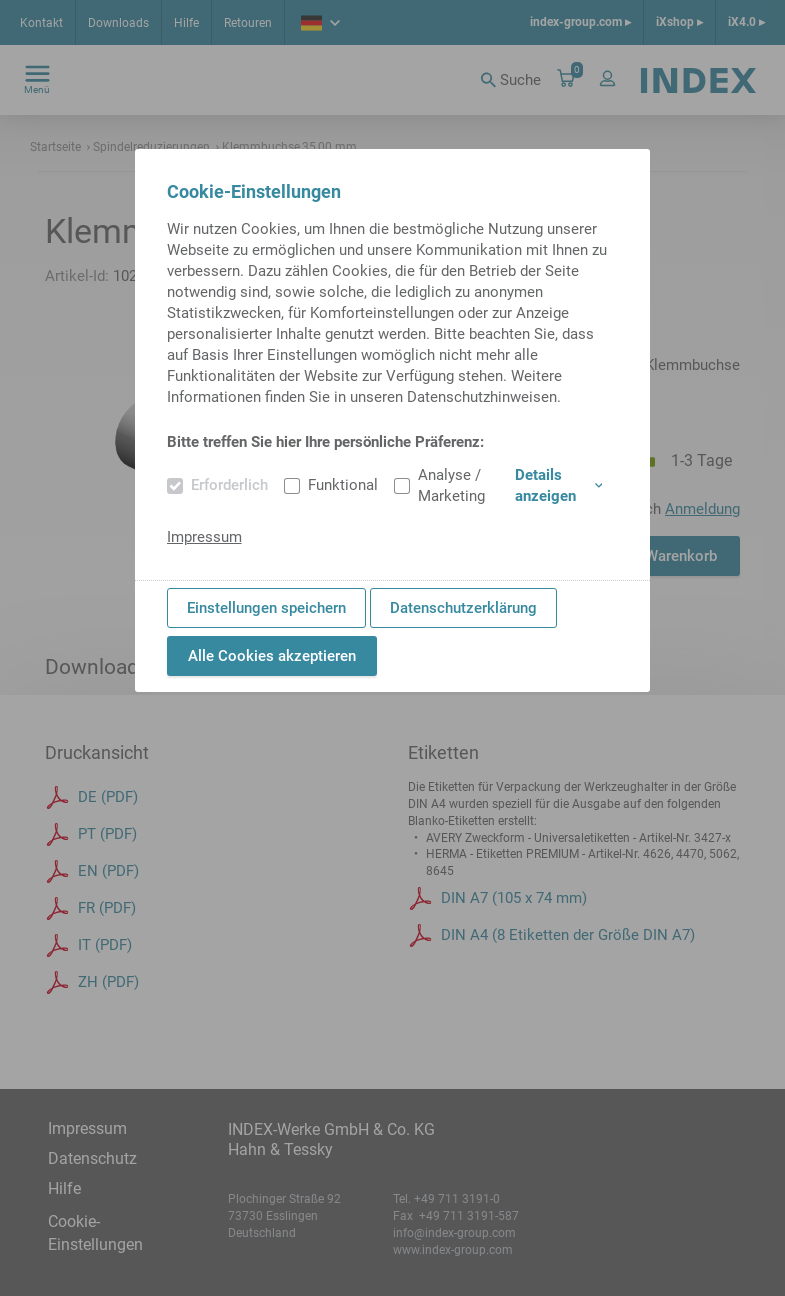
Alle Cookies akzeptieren (272, 656)
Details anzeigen (558, 485)
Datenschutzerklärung (463, 608)
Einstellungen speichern (266, 608)
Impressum (204, 537)
